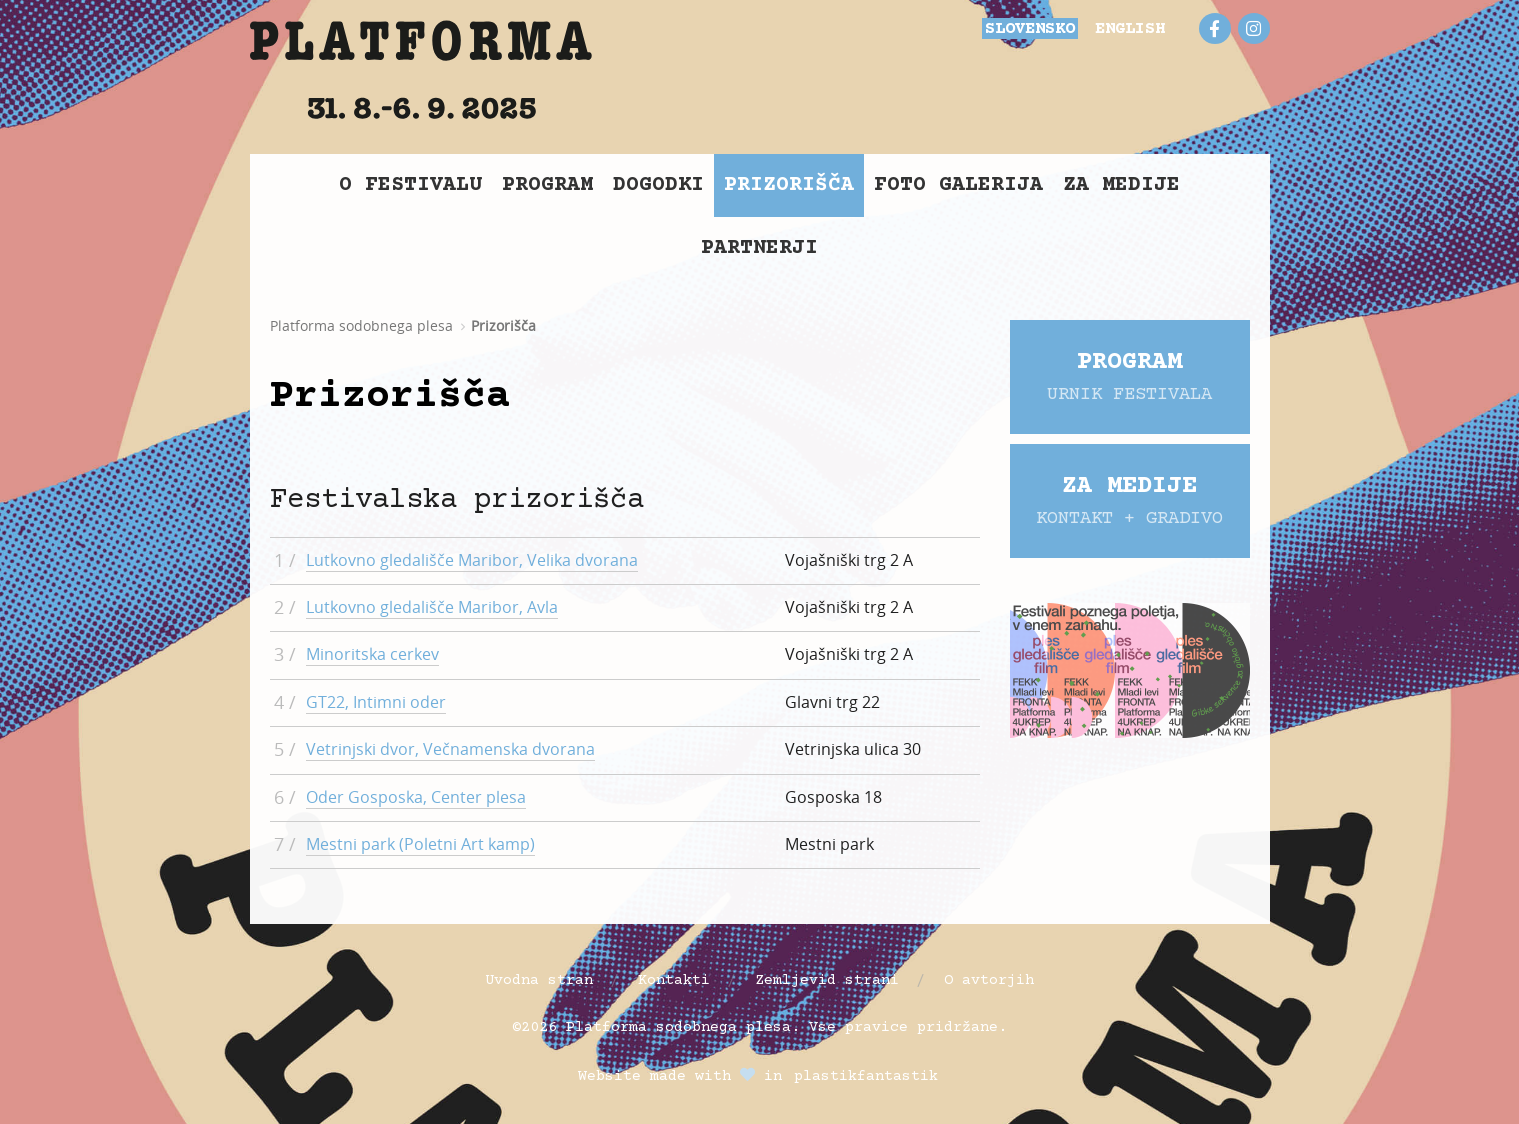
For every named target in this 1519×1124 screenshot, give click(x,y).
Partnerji (759, 248)
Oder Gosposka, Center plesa (416, 797)
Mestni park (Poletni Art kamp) (420, 844)
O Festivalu (410, 185)
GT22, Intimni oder (376, 702)
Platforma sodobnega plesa (361, 326)
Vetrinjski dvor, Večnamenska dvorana (450, 749)
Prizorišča (789, 185)
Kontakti (674, 980)
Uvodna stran (539, 980)
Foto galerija (958, 185)
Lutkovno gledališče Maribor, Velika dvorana (472, 560)
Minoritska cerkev (372, 654)
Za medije (1121, 185)
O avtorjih (989, 980)
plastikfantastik (866, 1076)
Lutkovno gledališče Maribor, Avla (432, 607)
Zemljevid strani (827, 980)
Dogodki (658, 185)
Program (547, 185)
